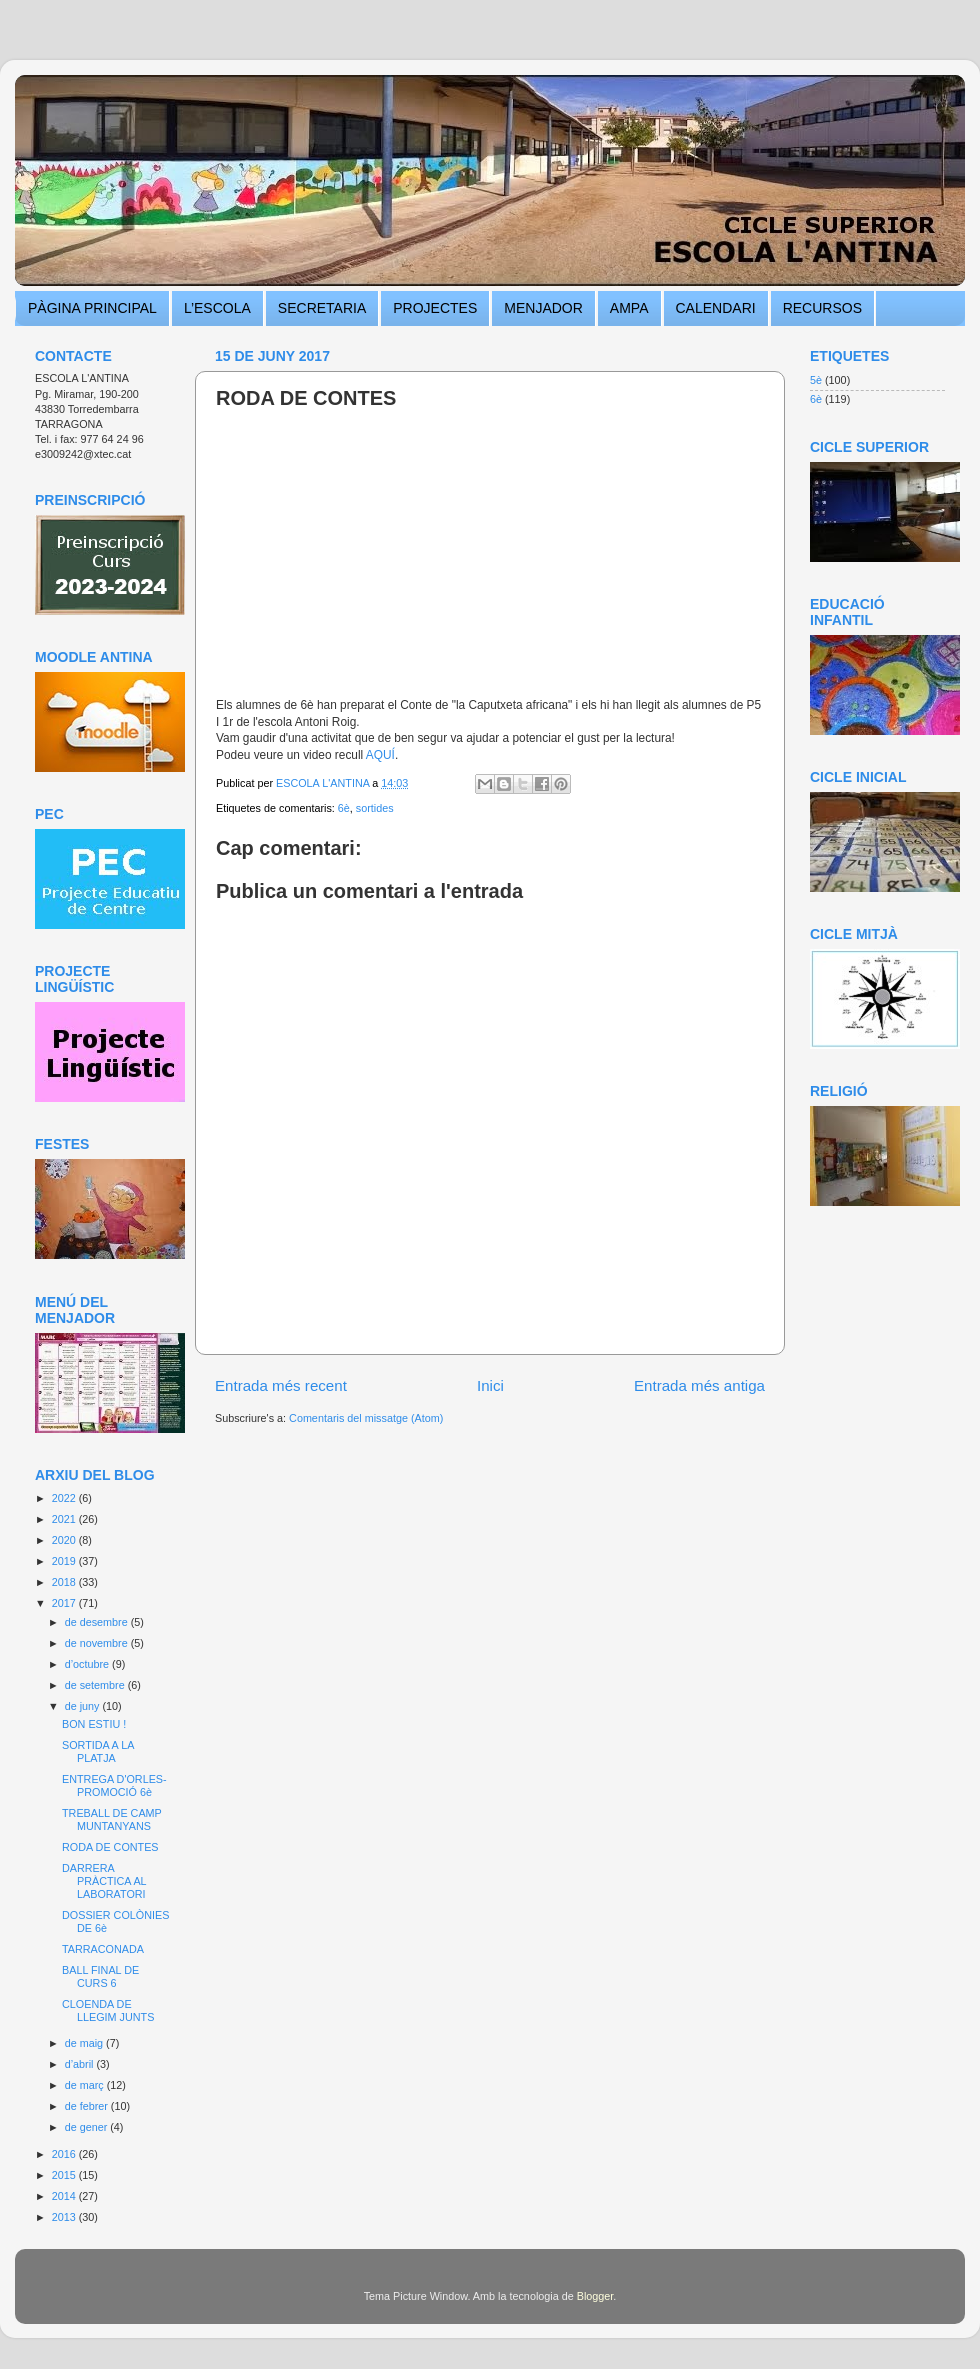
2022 (65, 1498)
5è (816, 380)
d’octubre (88, 1664)
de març (86, 2085)
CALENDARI (716, 308)
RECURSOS (822, 308)
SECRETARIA (322, 308)
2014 (65, 2196)
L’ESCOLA (217, 308)
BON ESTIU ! (94, 1724)
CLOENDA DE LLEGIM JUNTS (108, 2010)
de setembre (96, 1685)
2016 (65, 2154)
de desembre (98, 1622)
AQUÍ (380, 755)
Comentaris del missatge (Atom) (366, 1418)
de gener (88, 2127)
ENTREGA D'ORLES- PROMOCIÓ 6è (114, 1785)
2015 (65, 2175)
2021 (65, 1519)
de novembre (98, 1643)
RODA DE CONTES (110, 1847)
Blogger (595, 2296)
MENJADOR (543, 308)
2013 (65, 2217)
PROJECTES (435, 308)
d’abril (81, 2064)
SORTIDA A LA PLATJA (98, 1751)
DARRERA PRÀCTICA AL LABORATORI (104, 1881)
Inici (490, 1385)
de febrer (88, 2106)
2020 (65, 1540)
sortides (375, 808)
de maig (85, 2043)
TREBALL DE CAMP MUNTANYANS (112, 1819)
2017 (65, 1603)
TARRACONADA (103, 1949)
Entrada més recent (281, 1385)
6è (344, 808)
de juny (84, 1706)
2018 (65, 1582)
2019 (65, 1561)
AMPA (629, 308)
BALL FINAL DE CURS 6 (100, 1976)
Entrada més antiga (699, 1385)
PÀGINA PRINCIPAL (92, 308)
